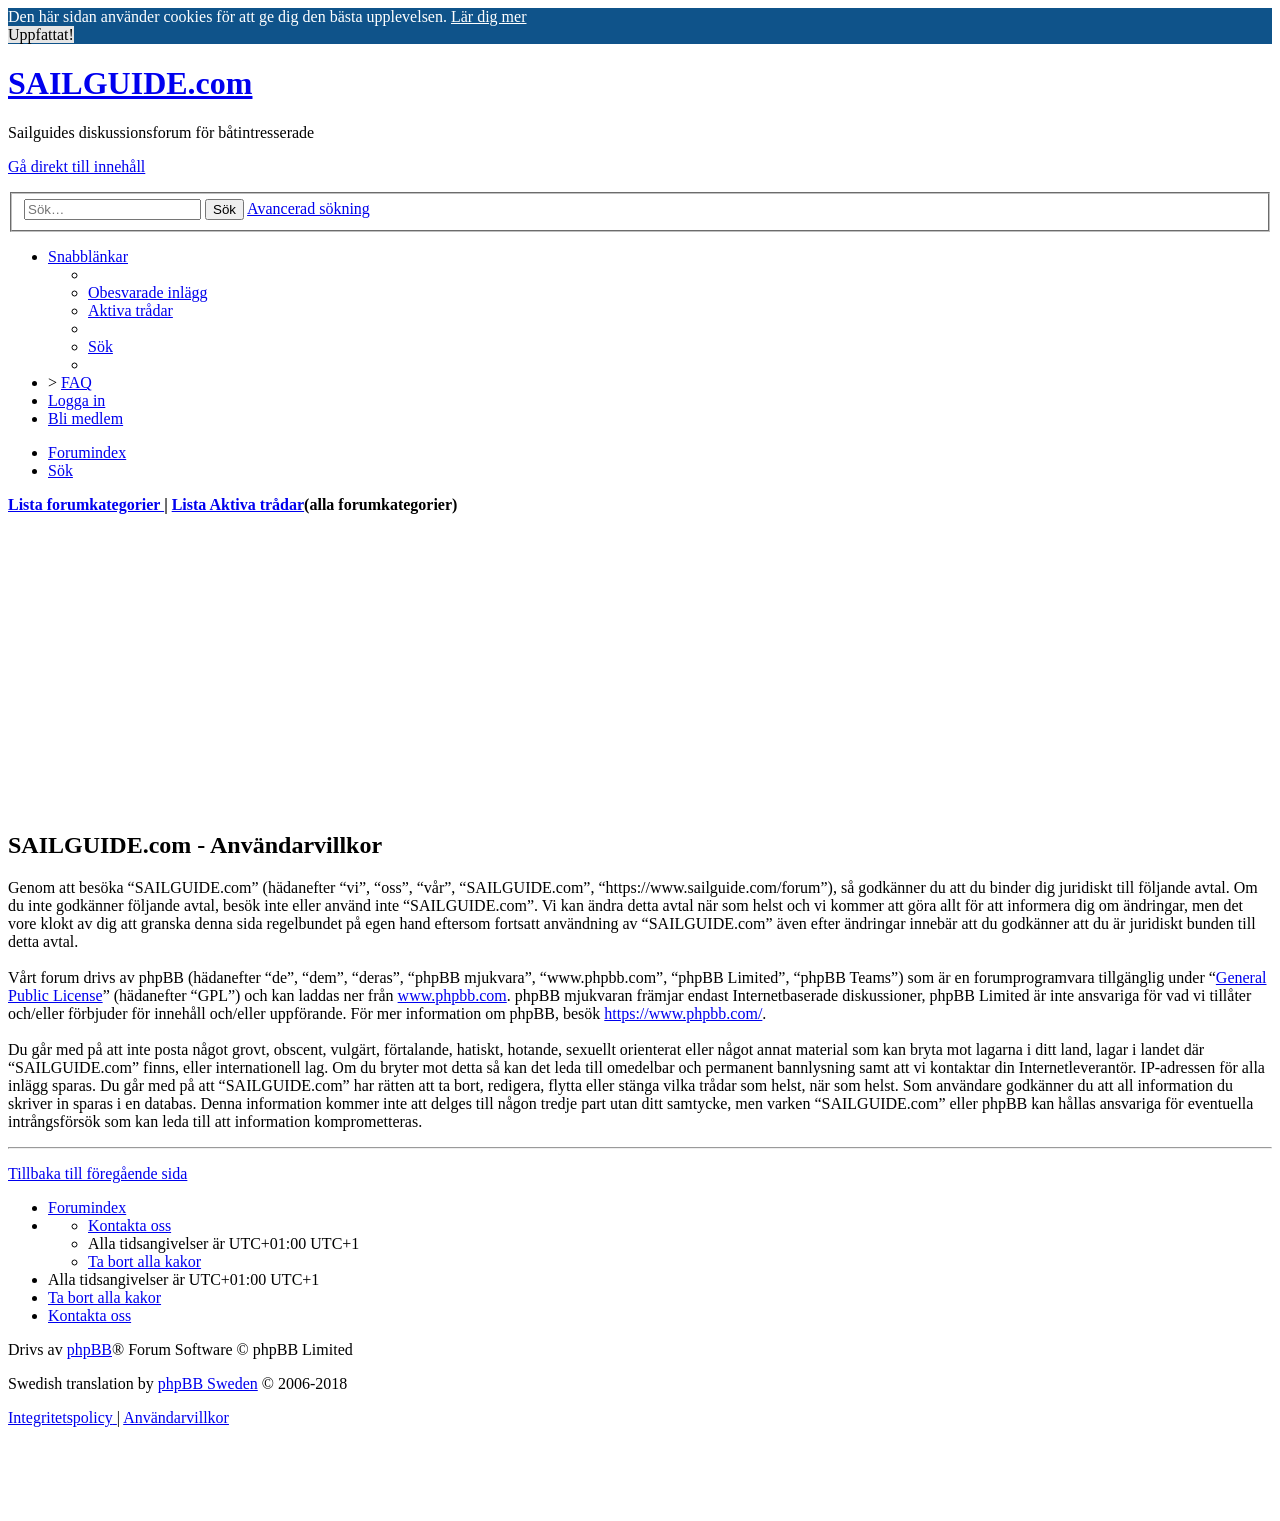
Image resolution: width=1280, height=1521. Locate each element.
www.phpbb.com (452, 995)
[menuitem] (148, 292)
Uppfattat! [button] (41, 34)
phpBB (89, 1349)
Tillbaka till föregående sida (97, 1173)
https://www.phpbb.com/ (683, 1013)
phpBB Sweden (208, 1383)
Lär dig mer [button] (489, 16)
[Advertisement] (608, 672)
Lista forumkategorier (86, 504)
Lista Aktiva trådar (238, 504)
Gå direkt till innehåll (76, 166)
